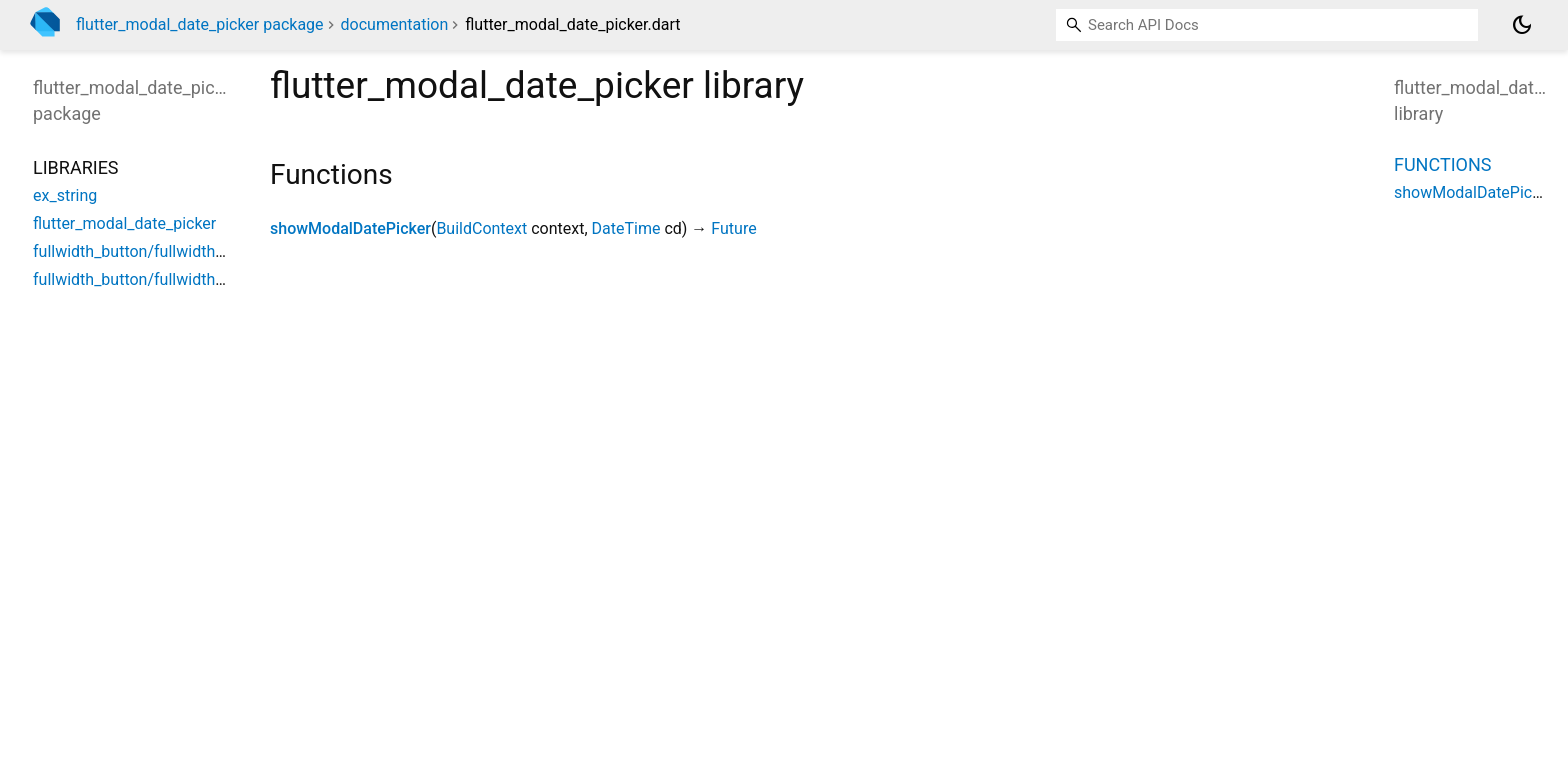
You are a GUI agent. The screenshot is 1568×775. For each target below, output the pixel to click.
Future (733, 228)
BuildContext (481, 228)
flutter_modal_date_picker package (200, 24)
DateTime (626, 228)
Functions (1442, 164)
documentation (395, 24)
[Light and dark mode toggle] (1522, 25)
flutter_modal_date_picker (124, 223)
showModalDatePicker (350, 228)
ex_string (65, 195)
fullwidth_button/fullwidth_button (151, 251)
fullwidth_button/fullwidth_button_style (171, 279)
